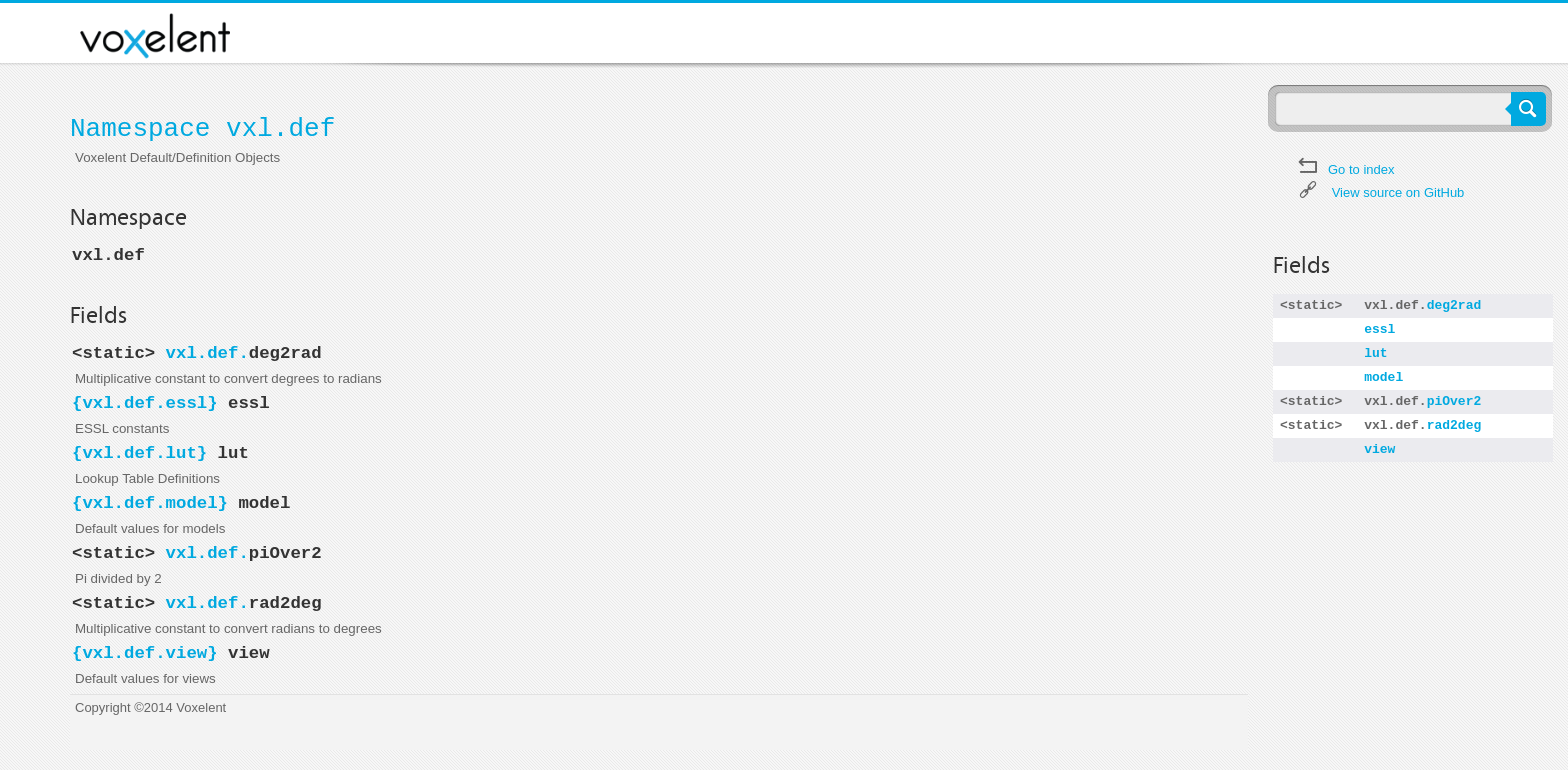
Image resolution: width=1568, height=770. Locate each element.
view (1379, 449)
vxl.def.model (149, 503)
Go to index (1361, 169)
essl (1379, 329)
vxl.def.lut (139, 453)
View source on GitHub (1398, 192)
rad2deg (1454, 425)
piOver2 (1454, 401)
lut (1375, 353)
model (1383, 377)
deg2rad (1454, 305)
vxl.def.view (144, 653)
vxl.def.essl (144, 403)
